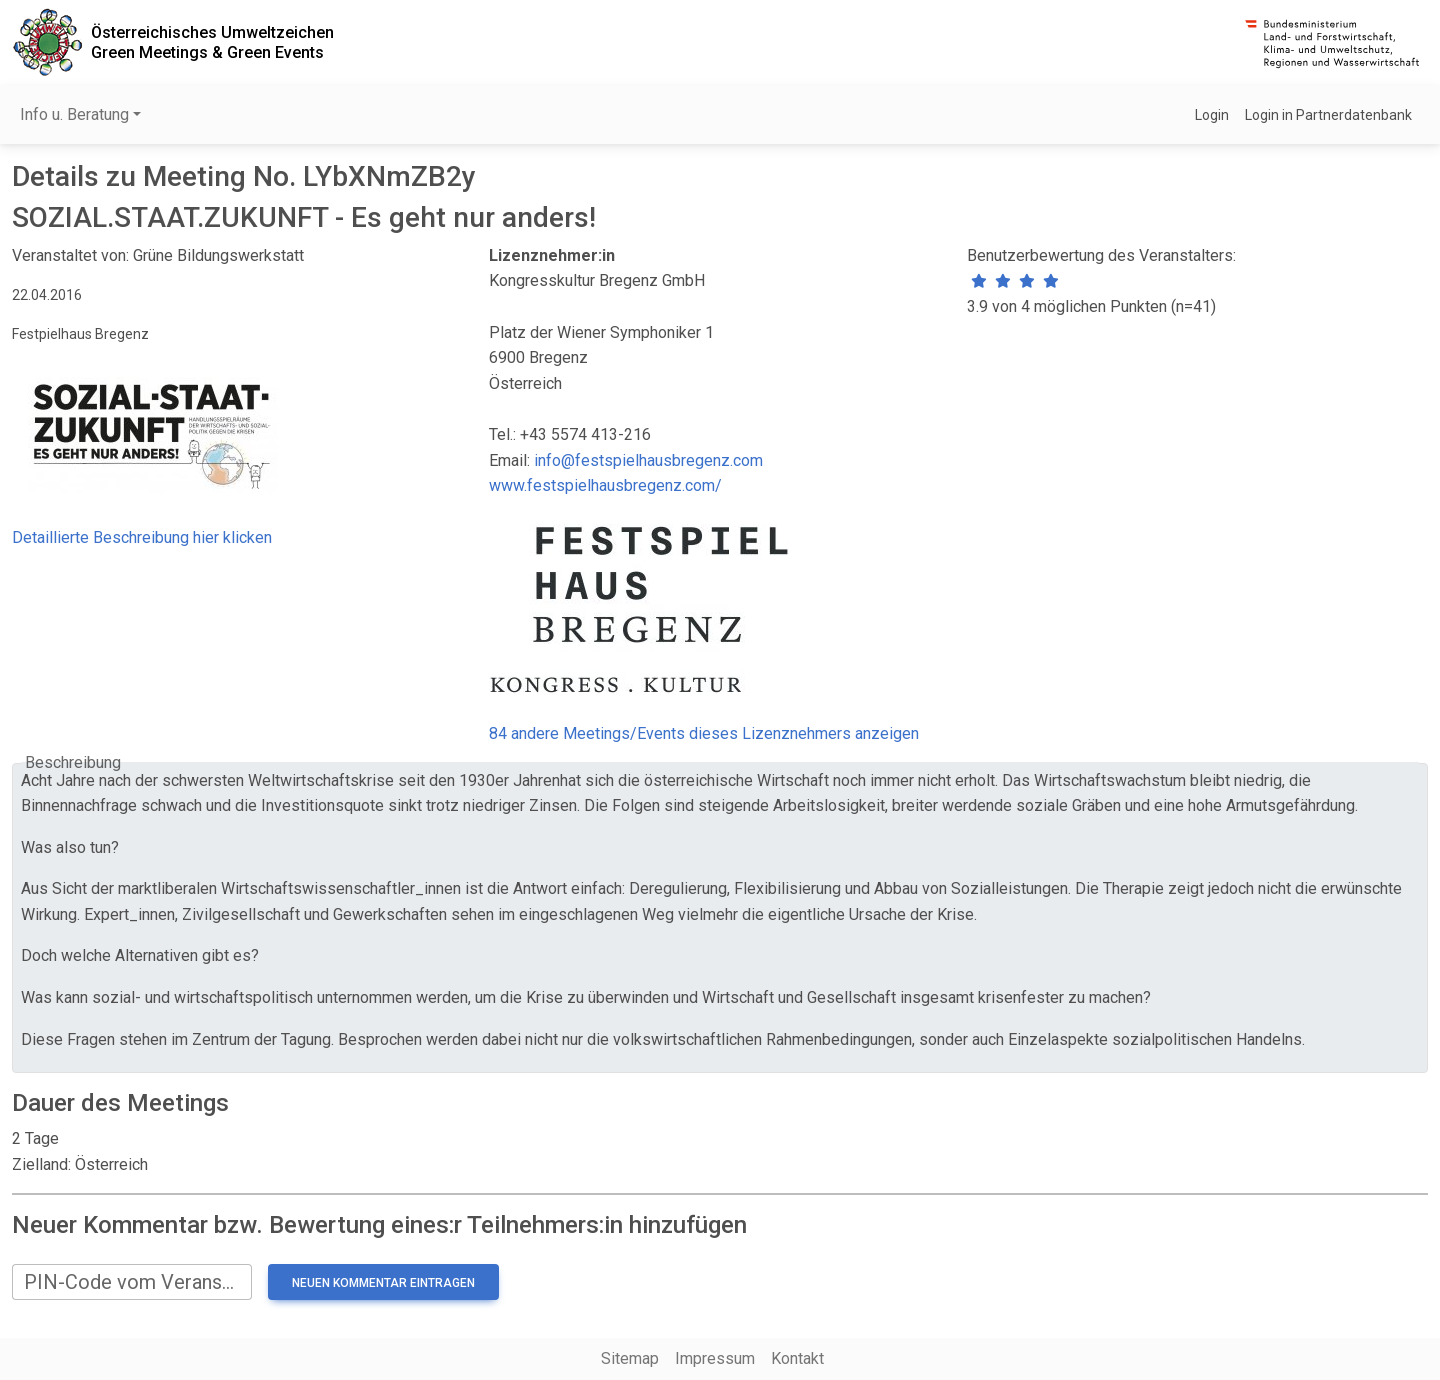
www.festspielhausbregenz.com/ (605, 485)
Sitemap (630, 1358)
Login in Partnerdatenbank (1328, 115)
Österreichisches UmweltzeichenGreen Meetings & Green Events (212, 42)
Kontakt (797, 1358)
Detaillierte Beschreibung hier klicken (142, 537)
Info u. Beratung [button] (74, 114)
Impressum (715, 1358)
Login (1212, 115)
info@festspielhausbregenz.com (648, 460)
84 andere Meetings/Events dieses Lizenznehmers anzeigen (704, 733)
